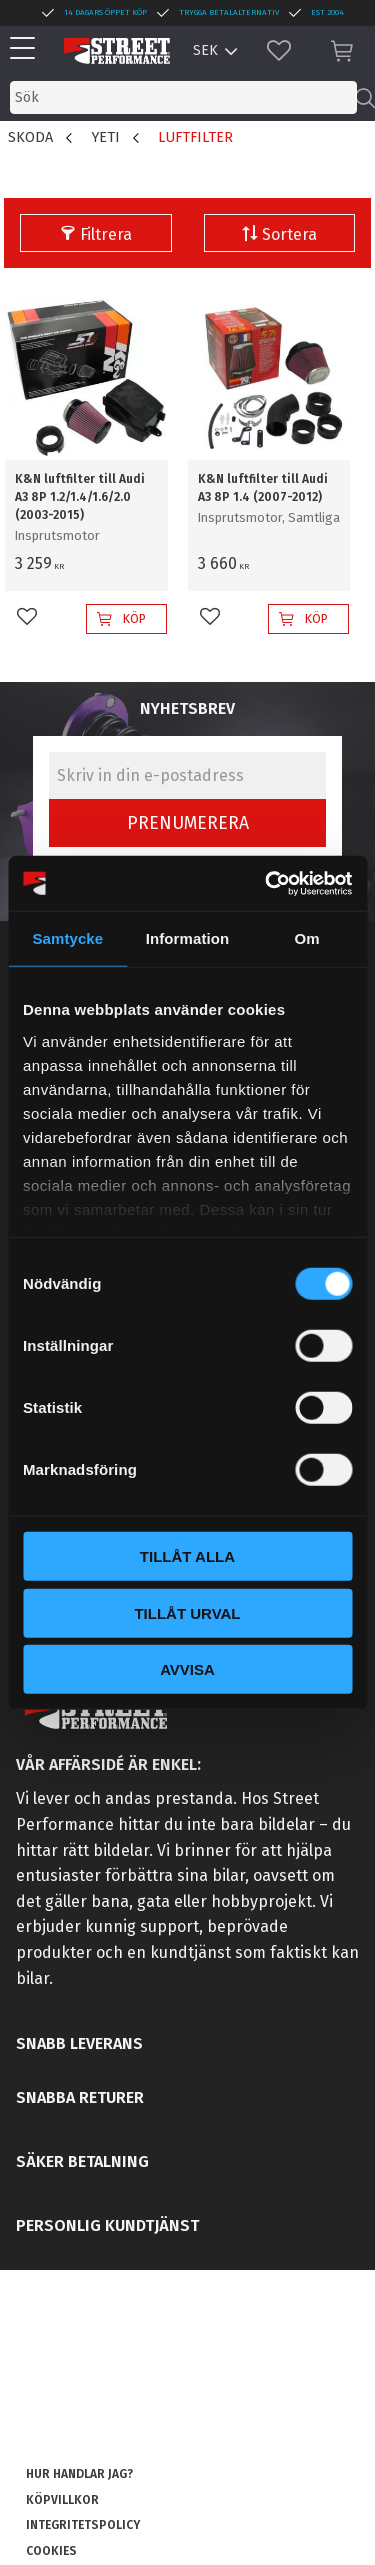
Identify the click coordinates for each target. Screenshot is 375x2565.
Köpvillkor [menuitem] (62, 2500)
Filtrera (106, 234)
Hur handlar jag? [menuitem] (79, 2474)
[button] (27, 49)
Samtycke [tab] (67, 938)
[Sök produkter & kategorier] (183, 97)
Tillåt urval (187, 1612)
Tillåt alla (187, 1556)
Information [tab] (188, 938)
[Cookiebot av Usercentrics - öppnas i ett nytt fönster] (267, 883)
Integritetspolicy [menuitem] (83, 2525)
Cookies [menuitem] (51, 2551)
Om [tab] (307, 938)
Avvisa (187, 1669)
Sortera (289, 234)
